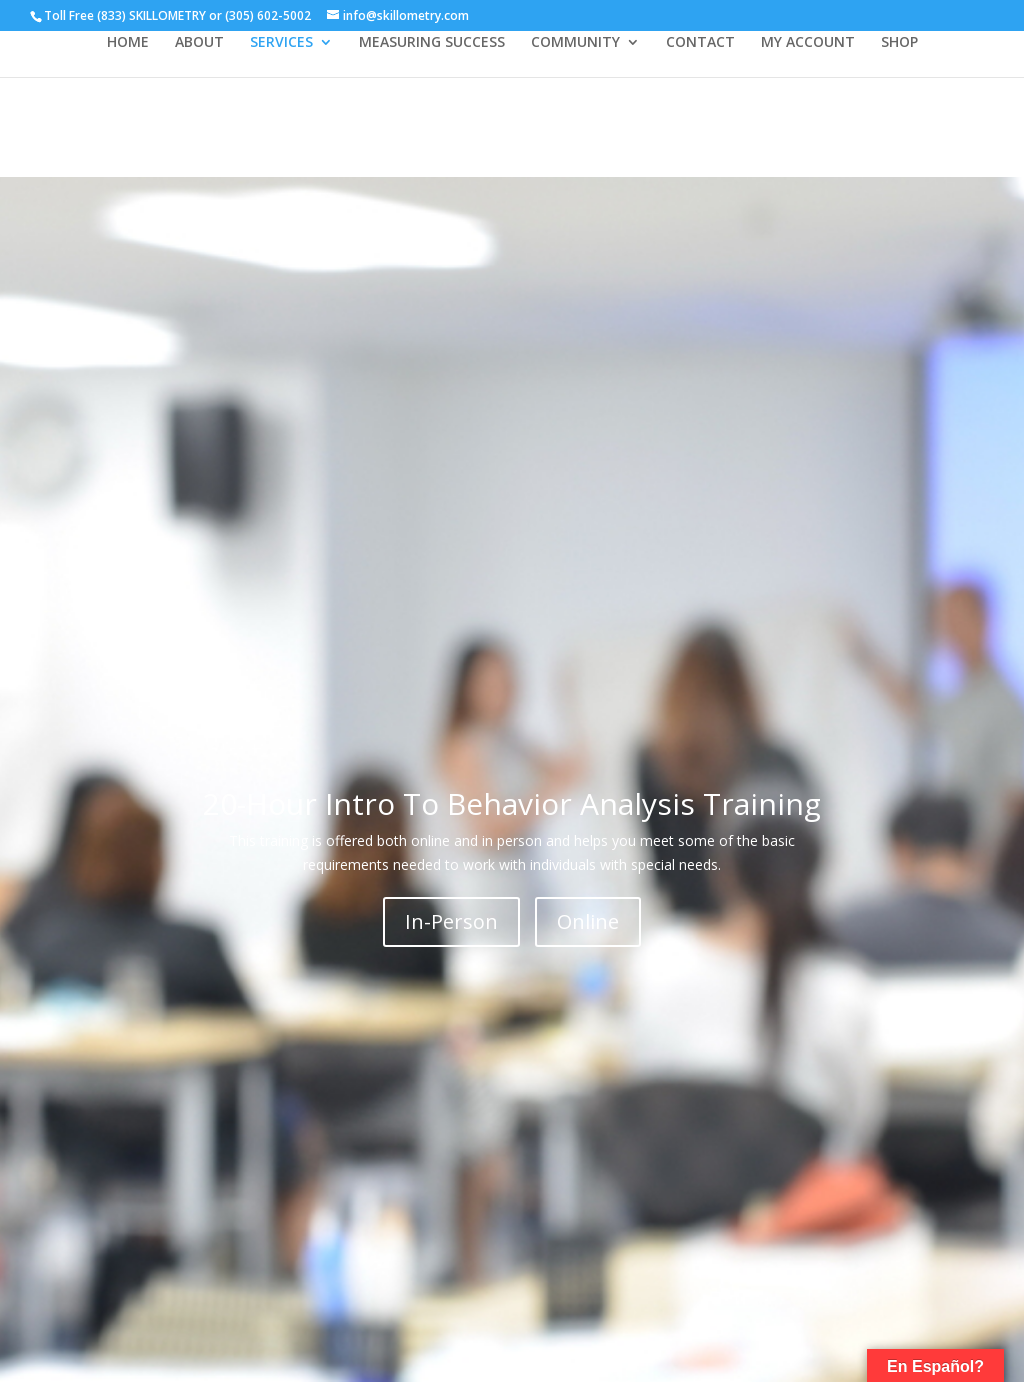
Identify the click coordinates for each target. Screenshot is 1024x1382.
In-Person (451, 921)
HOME (128, 43)
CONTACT (700, 43)
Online (588, 921)
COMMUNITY (575, 43)
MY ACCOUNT (808, 43)
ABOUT (199, 43)
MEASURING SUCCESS (432, 43)
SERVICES (281, 43)
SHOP (899, 43)
